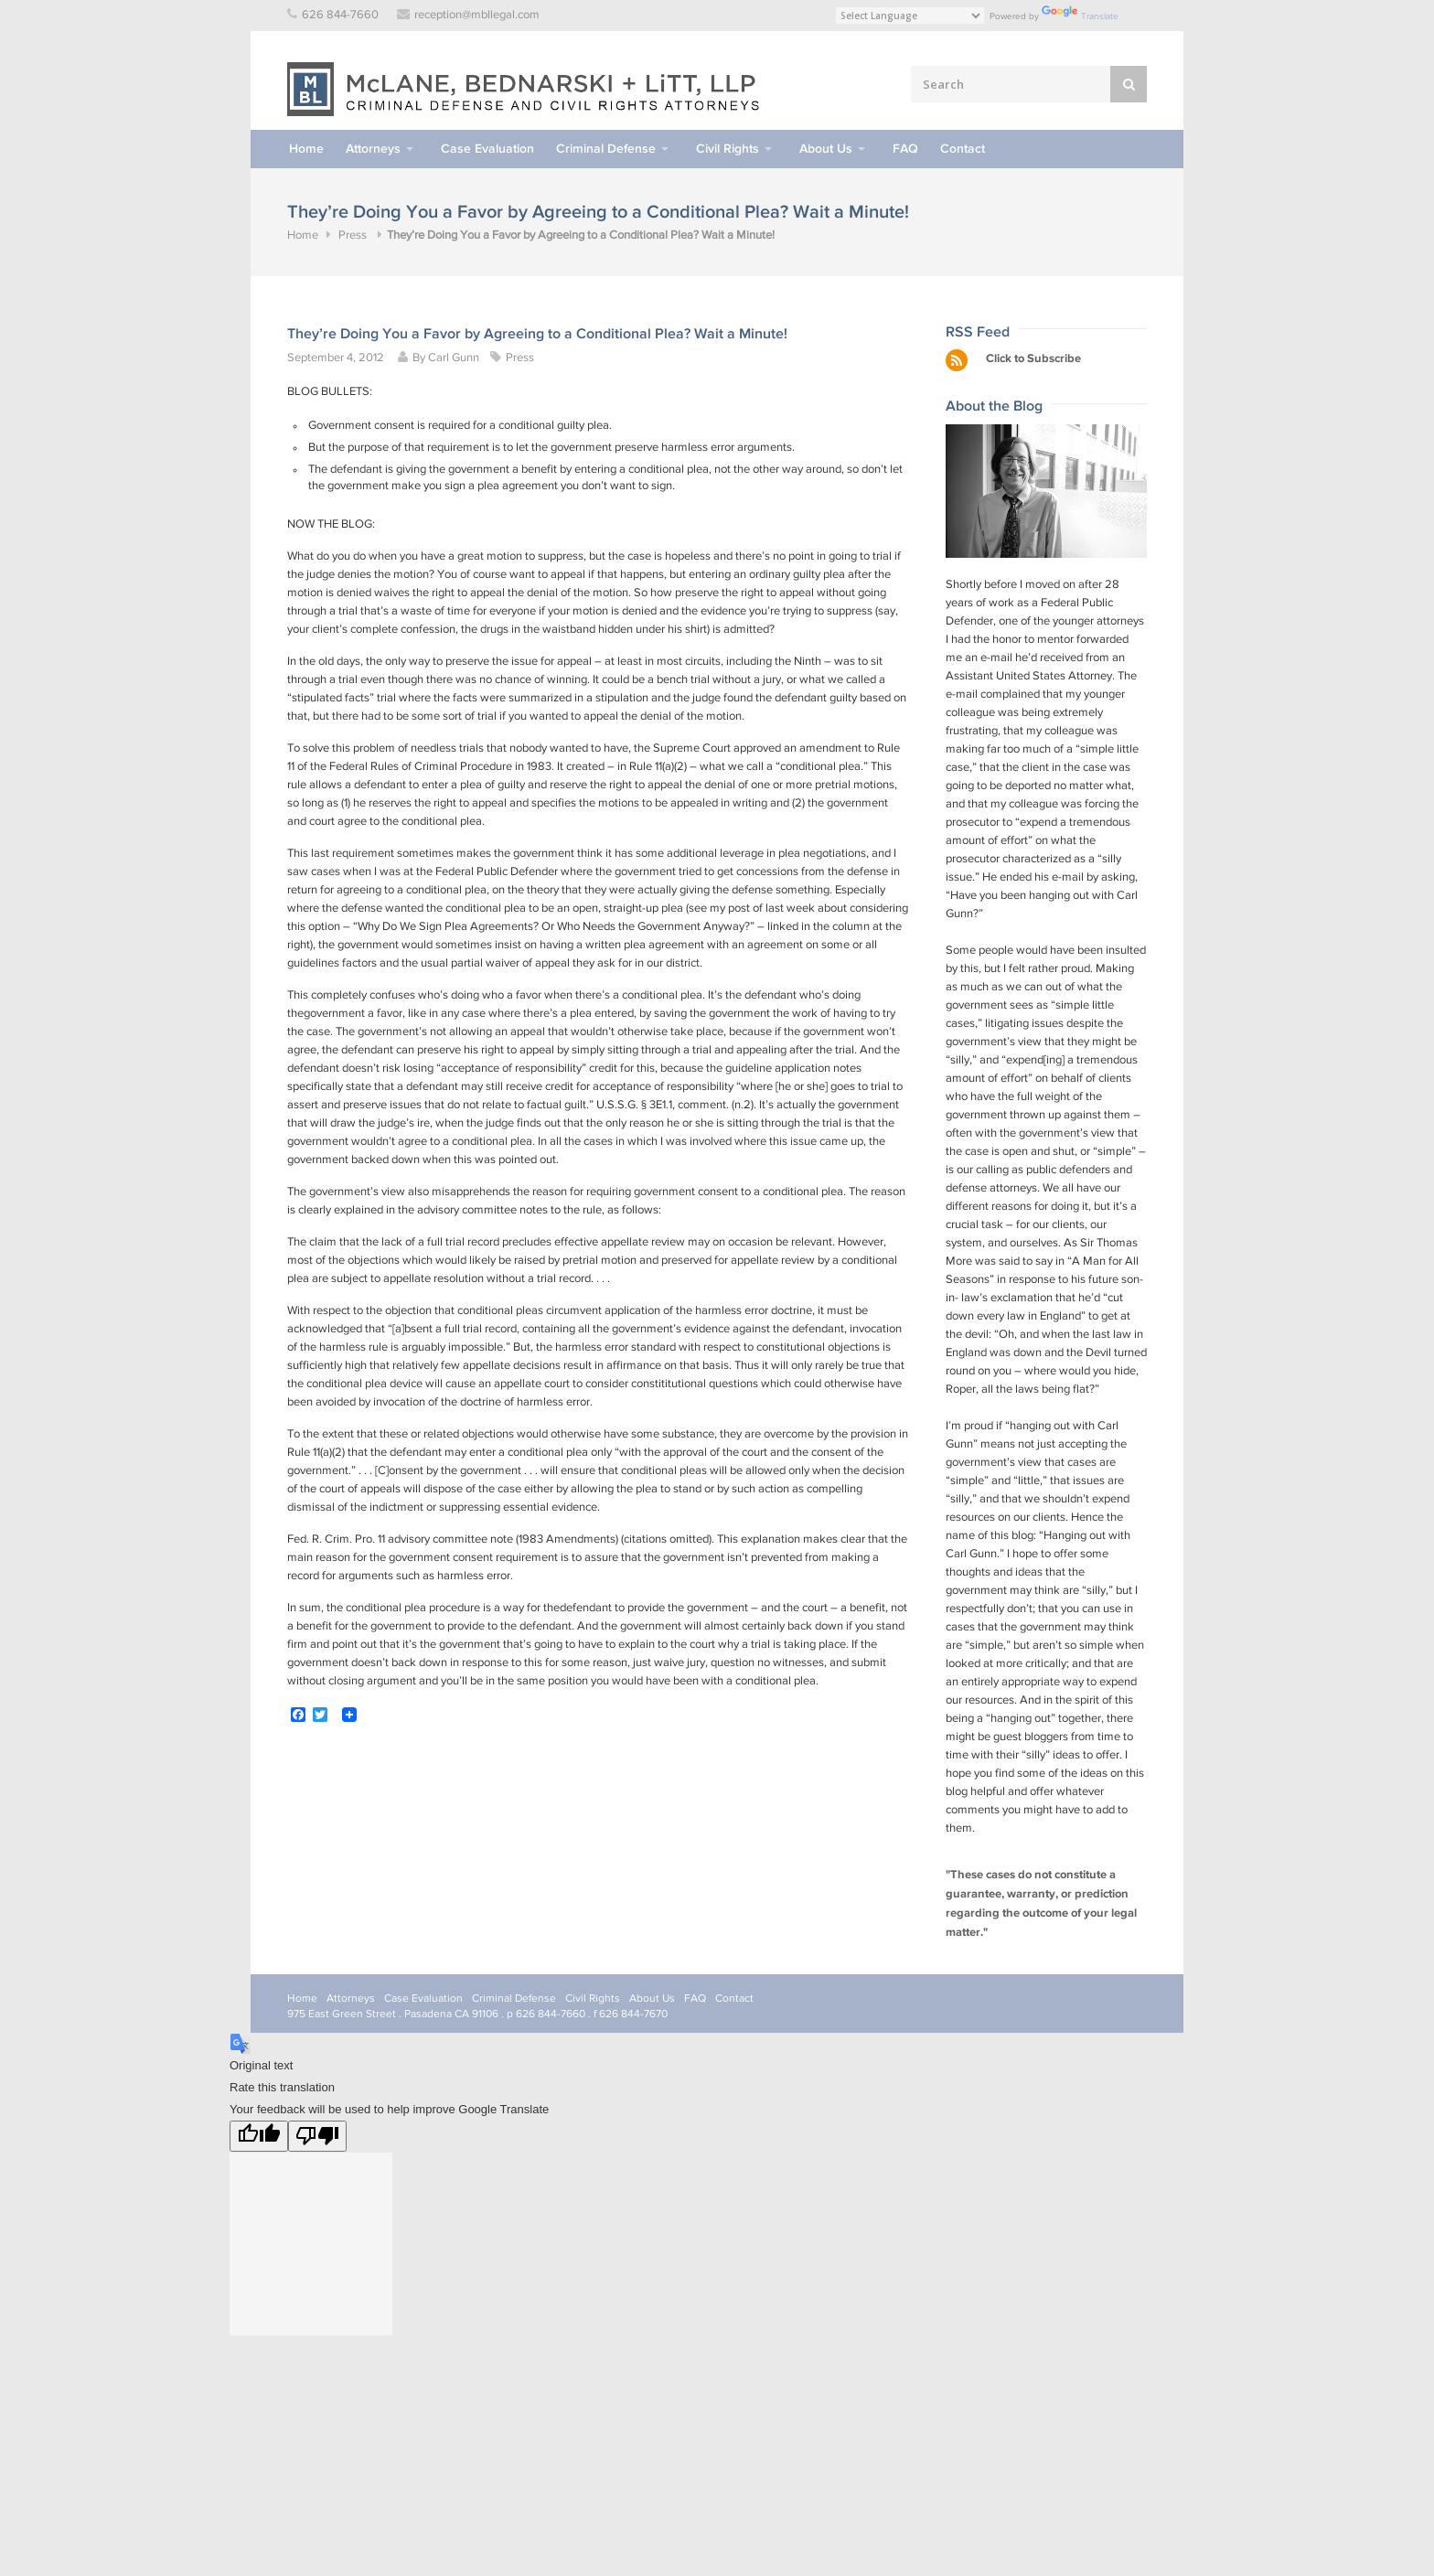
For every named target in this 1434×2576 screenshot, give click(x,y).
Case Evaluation (487, 148)
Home (306, 148)
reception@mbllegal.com (477, 15)
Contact (962, 148)
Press (352, 235)
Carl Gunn (453, 358)
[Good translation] (259, 2136)
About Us (825, 148)
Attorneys (373, 148)
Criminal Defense (606, 148)
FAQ (905, 148)
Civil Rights (727, 148)
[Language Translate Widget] (910, 15)
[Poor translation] (317, 2136)
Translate (1080, 16)
